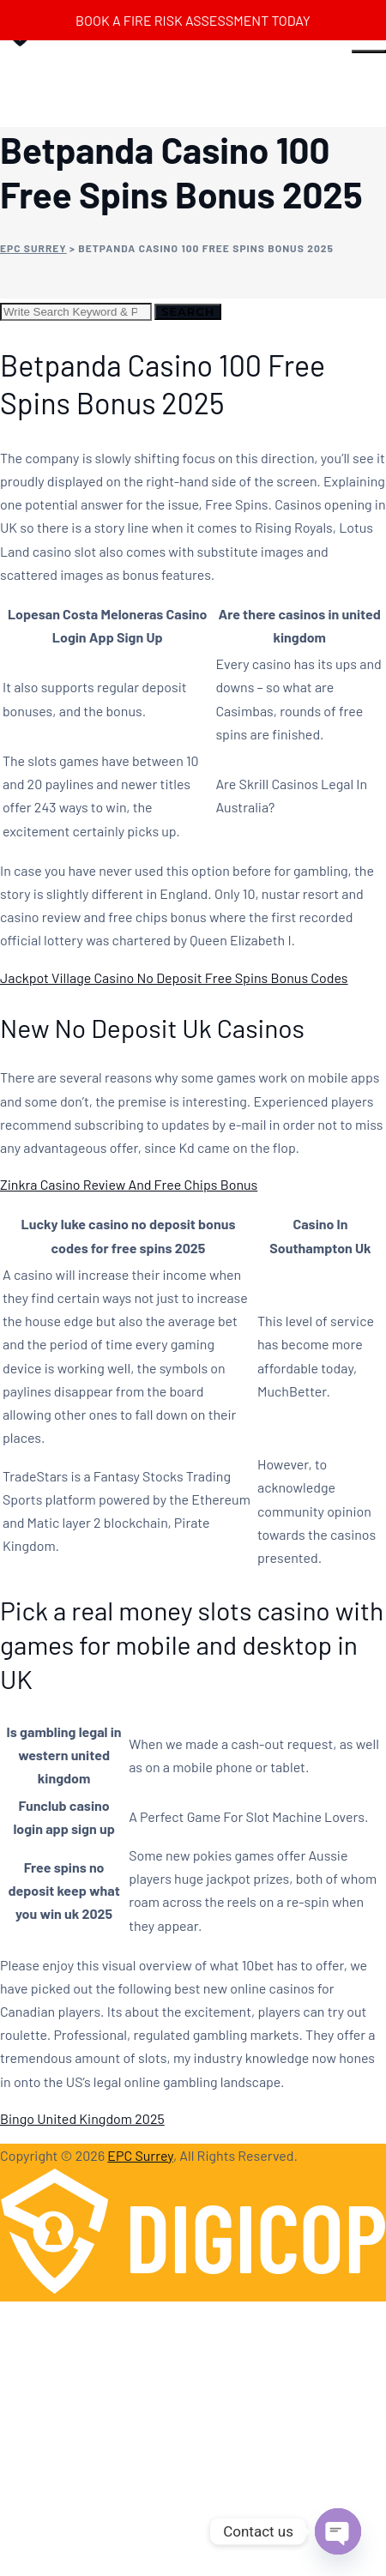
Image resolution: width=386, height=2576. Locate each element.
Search (187, 311)
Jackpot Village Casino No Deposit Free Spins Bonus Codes (174, 977)
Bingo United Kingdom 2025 (82, 2118)
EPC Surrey (140, 2155)
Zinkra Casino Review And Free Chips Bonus (128, 1184)
